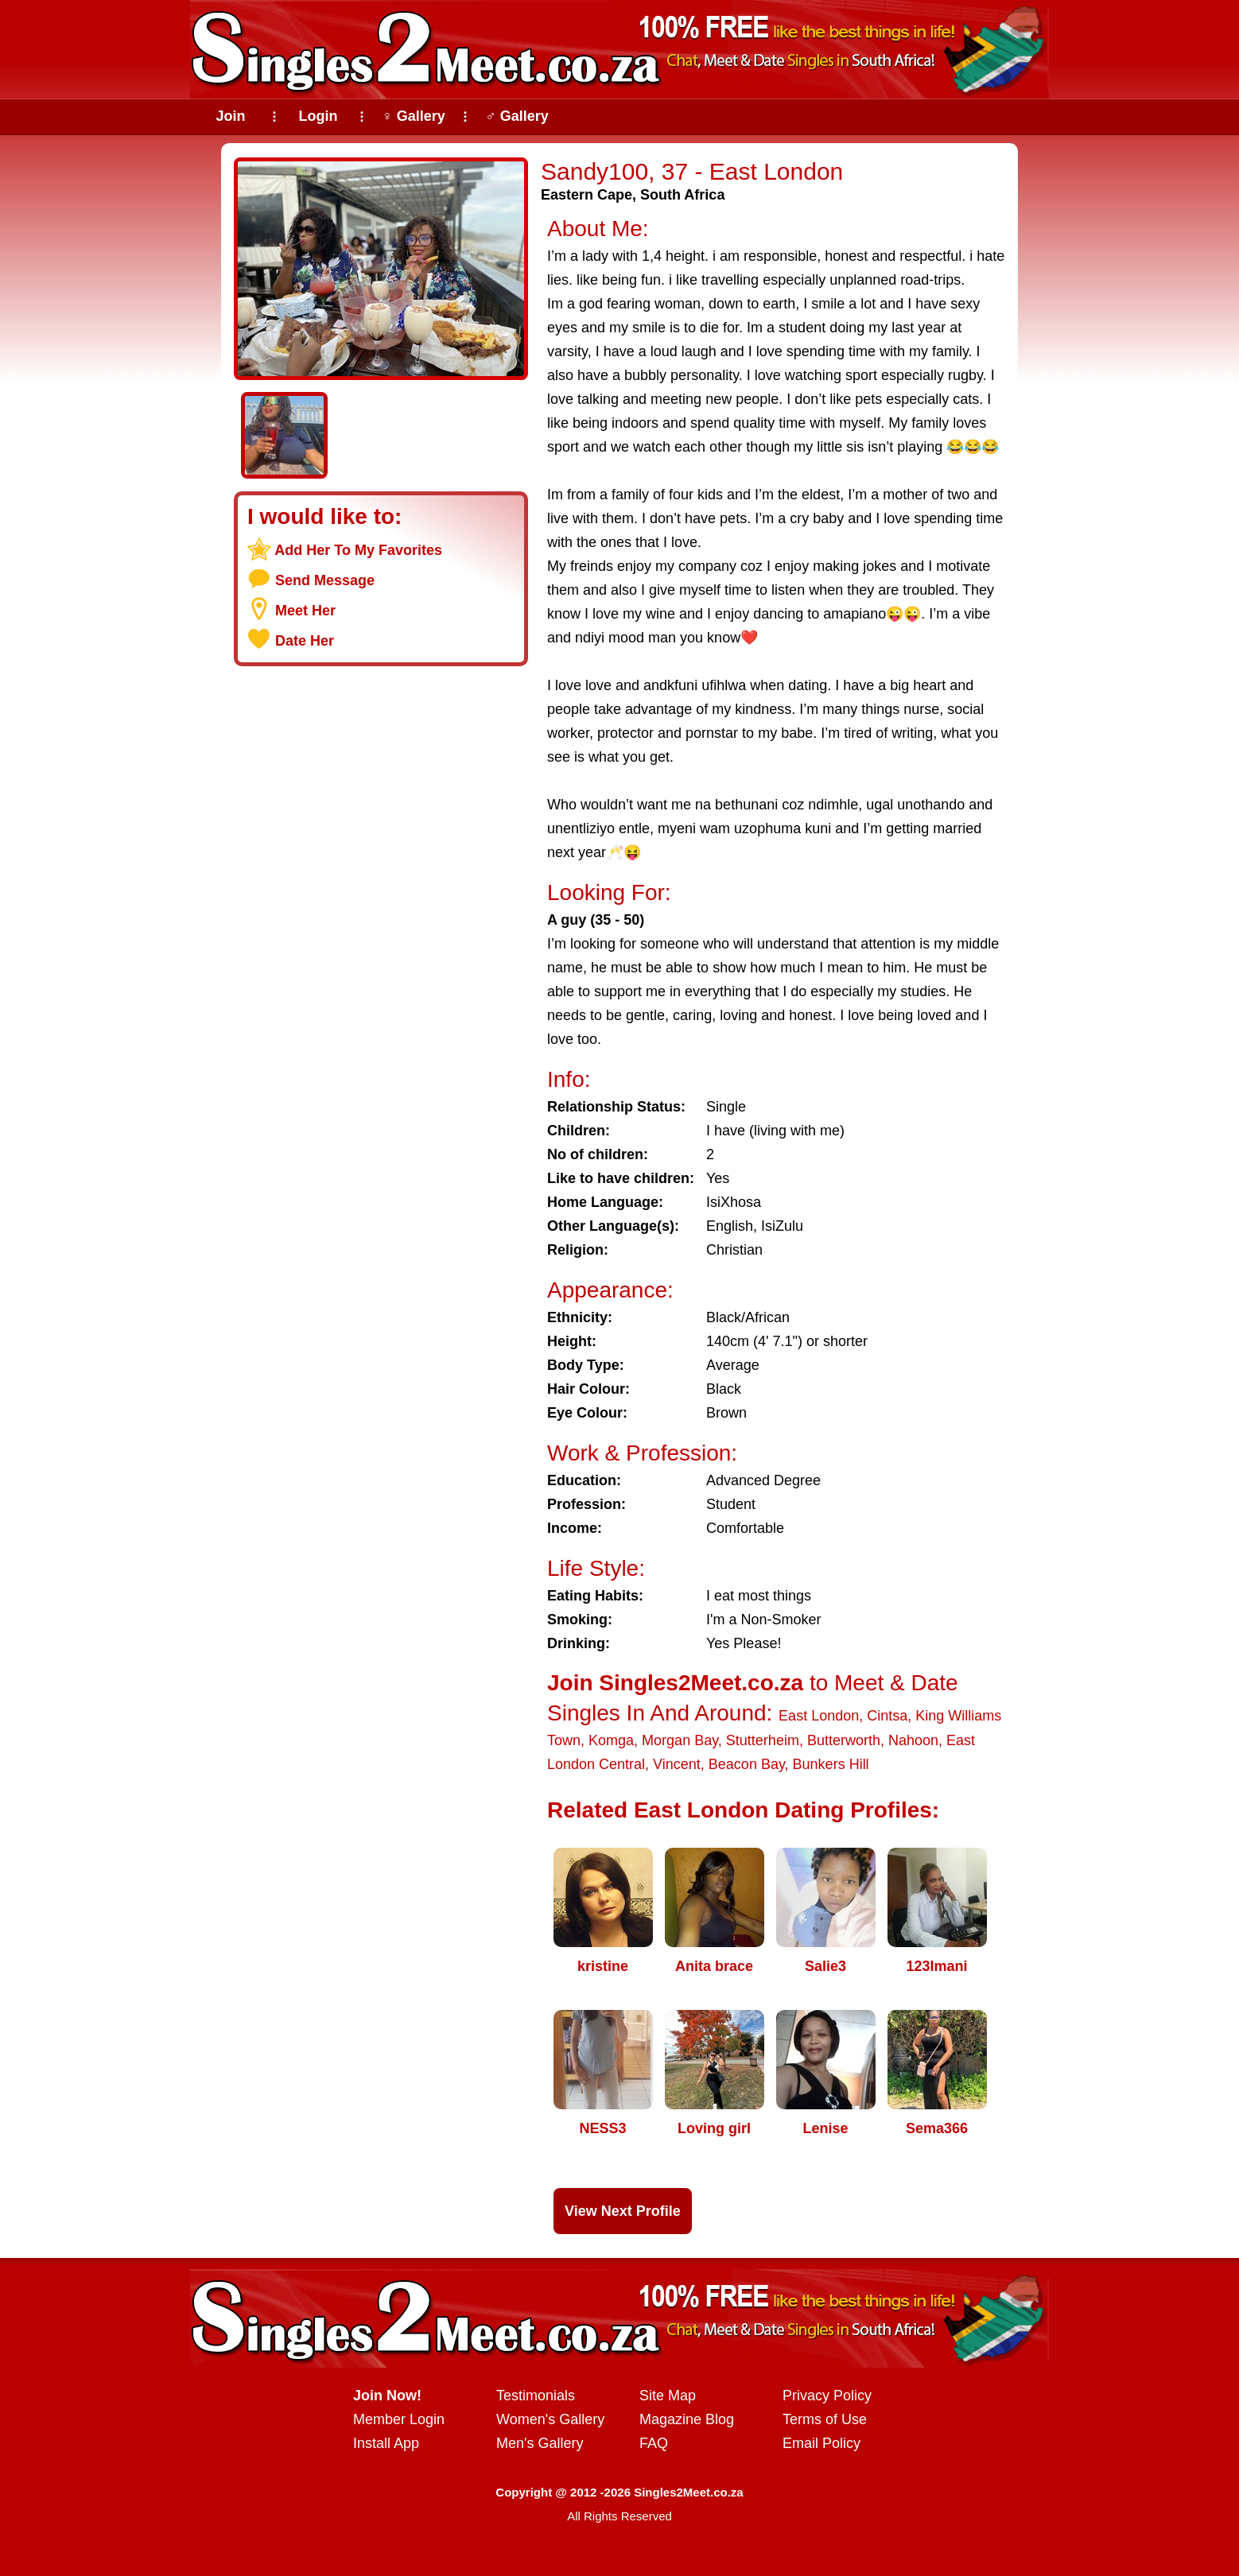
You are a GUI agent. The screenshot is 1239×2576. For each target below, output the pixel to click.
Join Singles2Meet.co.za (675, 1682)
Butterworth (843, 1740)
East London (819, 1716)
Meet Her (305, 611)
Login (318, 116)
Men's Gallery (539, 2443)
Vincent (677, 1764)
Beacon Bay (747, 1764)
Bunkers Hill (831, 1764)
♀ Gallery (413, 116)
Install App (386, 2443)
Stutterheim (762, 1740)
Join (230, 116)
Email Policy (821, 2443)
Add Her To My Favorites (358, 550)
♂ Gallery (517, 116)
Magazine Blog (686, 2419)
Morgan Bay (680, 1740)
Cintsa (887, 1716)
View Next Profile (623, 2211)
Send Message (325, 580)
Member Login (399, 2419)
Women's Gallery (550, 2419)
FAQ (653, 2443)
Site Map (667, 2395)
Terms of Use (825, 2419)
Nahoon (913, 1740)
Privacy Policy (827, 2395)
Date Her (304, 641)
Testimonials (535, 2395)
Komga (611, 1740)
